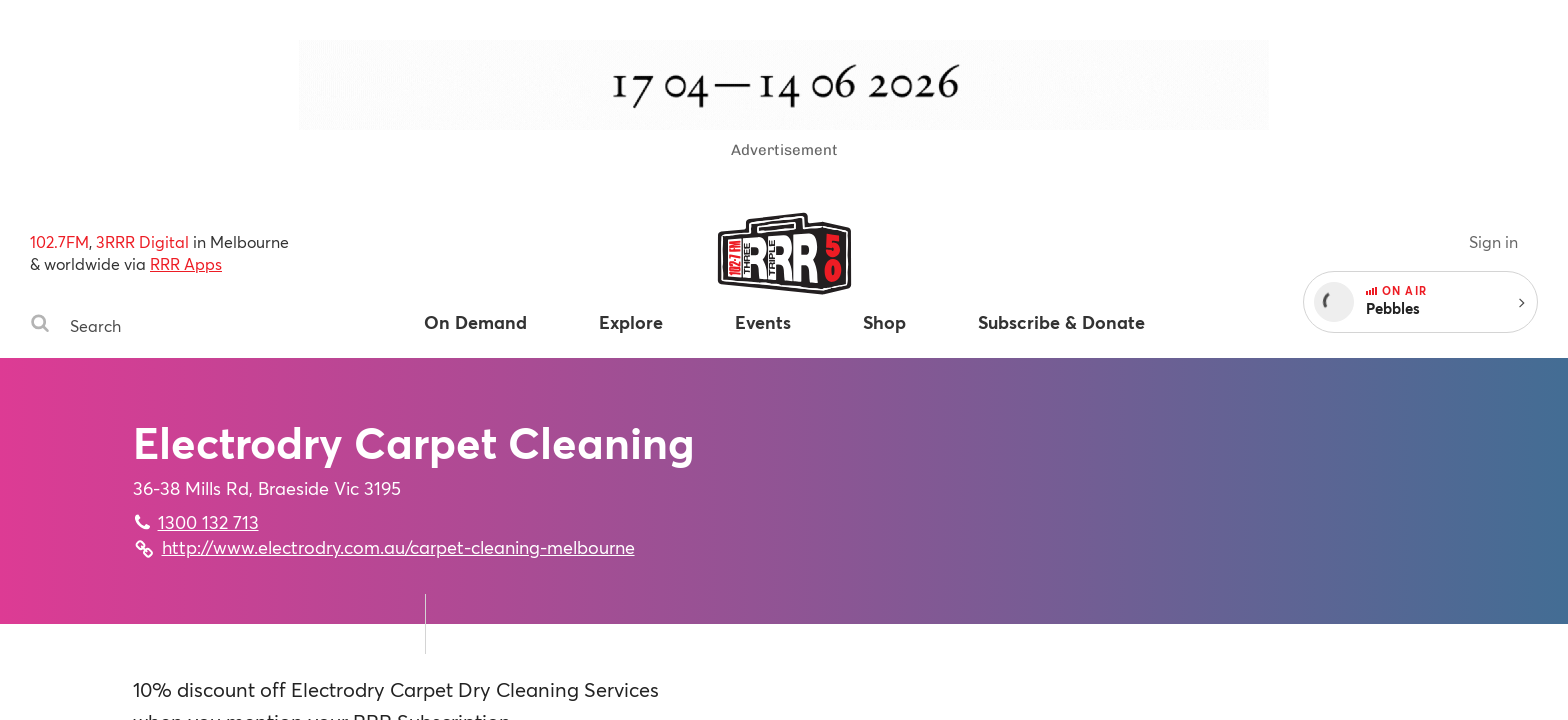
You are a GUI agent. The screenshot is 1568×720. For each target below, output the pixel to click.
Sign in (1493, 241)
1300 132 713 (208, 522)
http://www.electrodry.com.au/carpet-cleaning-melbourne (398, 547)
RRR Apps (186, 263)
